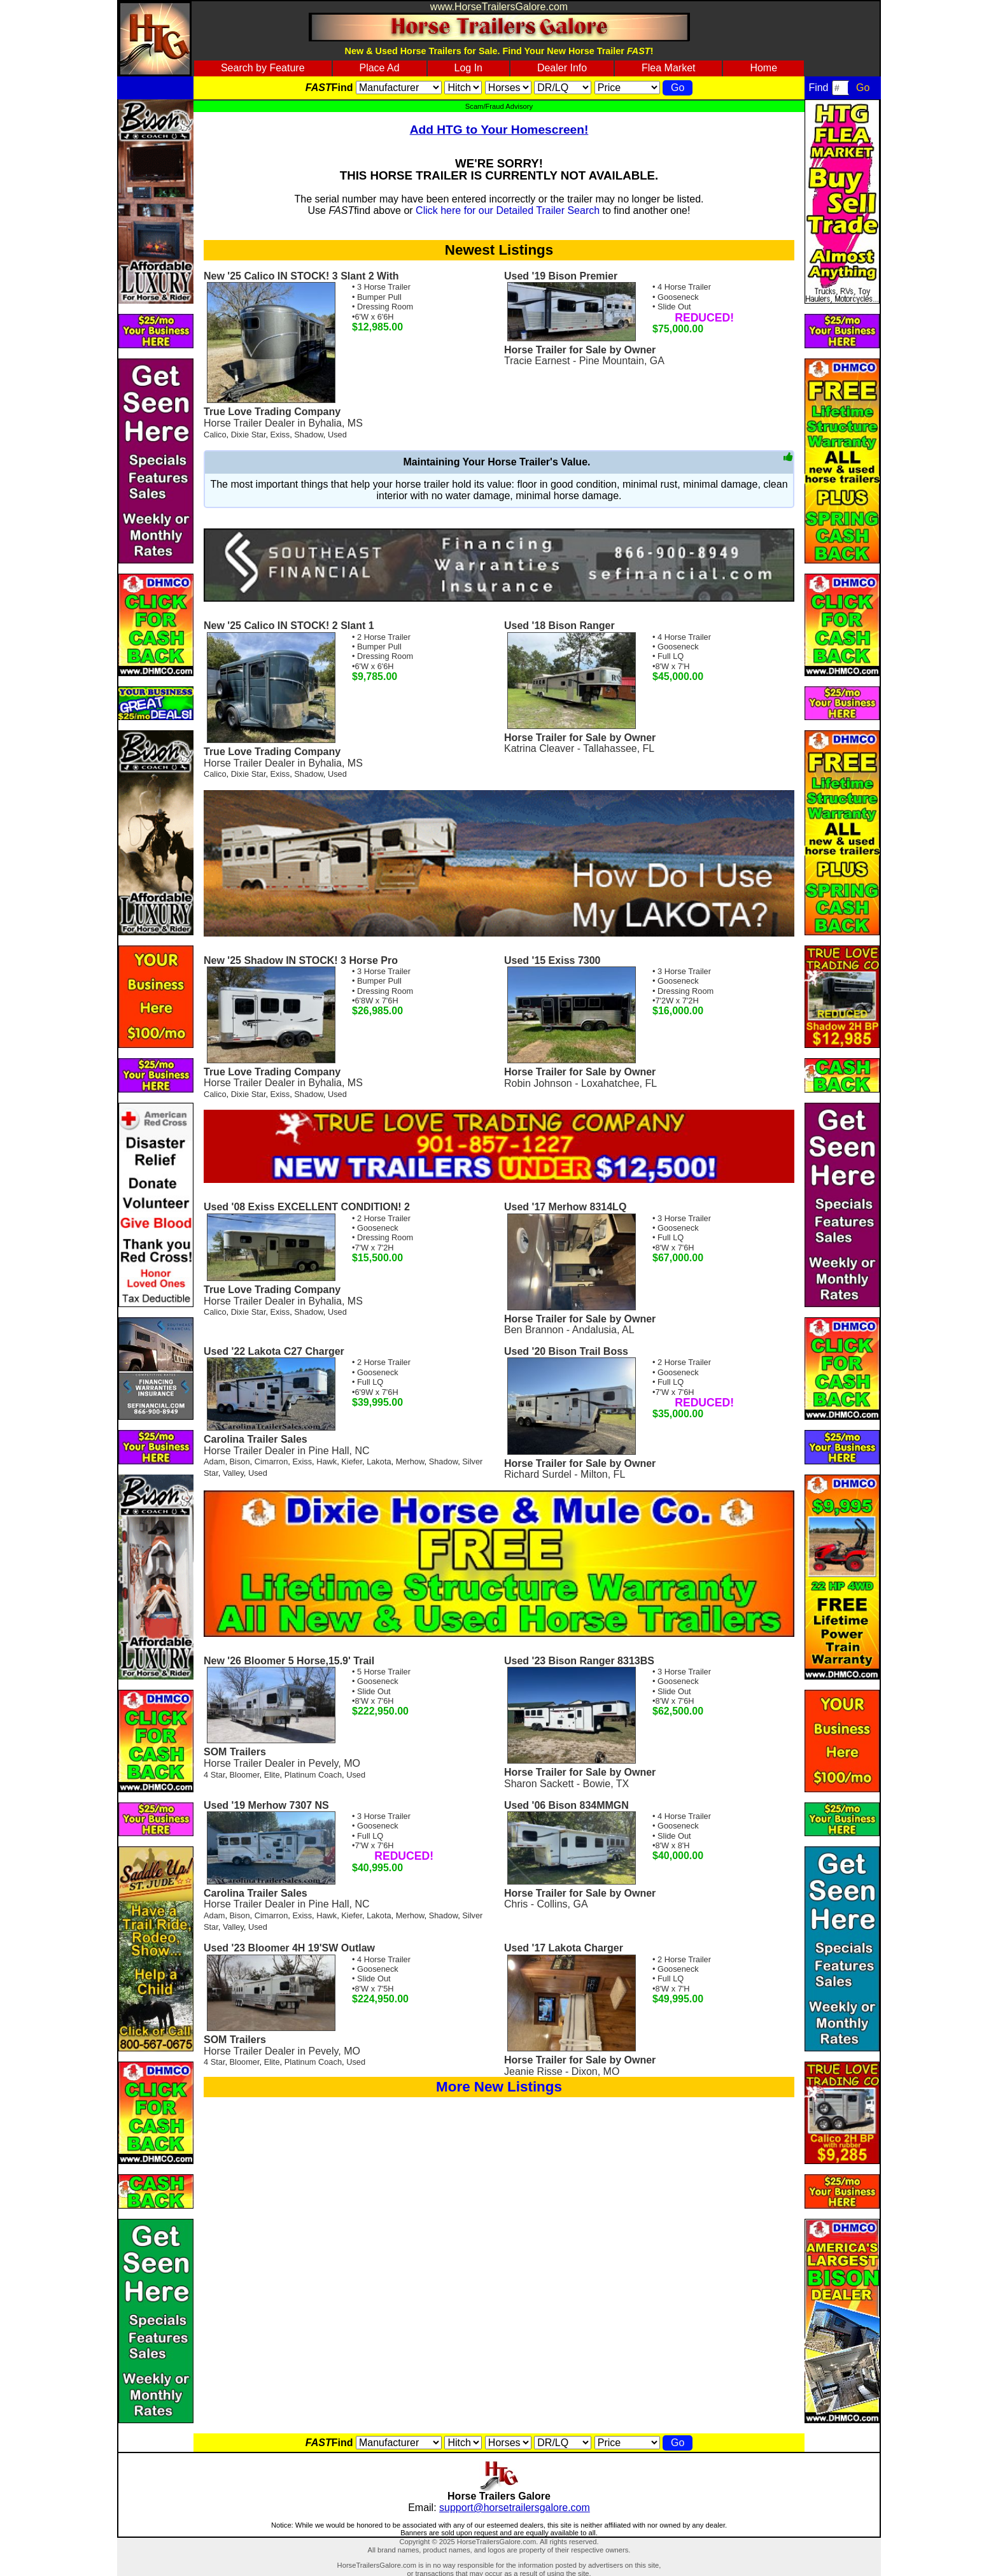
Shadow (308, 434)
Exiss (280, 434)
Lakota (379, 1461)
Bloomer (245, 1775)
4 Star (214, 1775)
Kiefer (351, 1461)
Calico (215, 434)
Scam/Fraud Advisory (499, 106)
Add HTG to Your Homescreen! (499, 129)
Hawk (326, 1461)
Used (337, 434)
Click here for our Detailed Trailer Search (508, 210)
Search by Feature (263, 67)
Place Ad (379, 67)
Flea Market (668, 67)
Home (763, 67)
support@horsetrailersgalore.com (514, 2507)
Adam (214, 1461)
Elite (272, 1775)
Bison (240, 1461)
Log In (468, 67)
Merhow (410, 1461)
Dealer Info (562, 67)
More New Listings (499, 2087)
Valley (233, 1473)
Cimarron (271, 1461)
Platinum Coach (313, 1775)
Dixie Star (248, 434)
